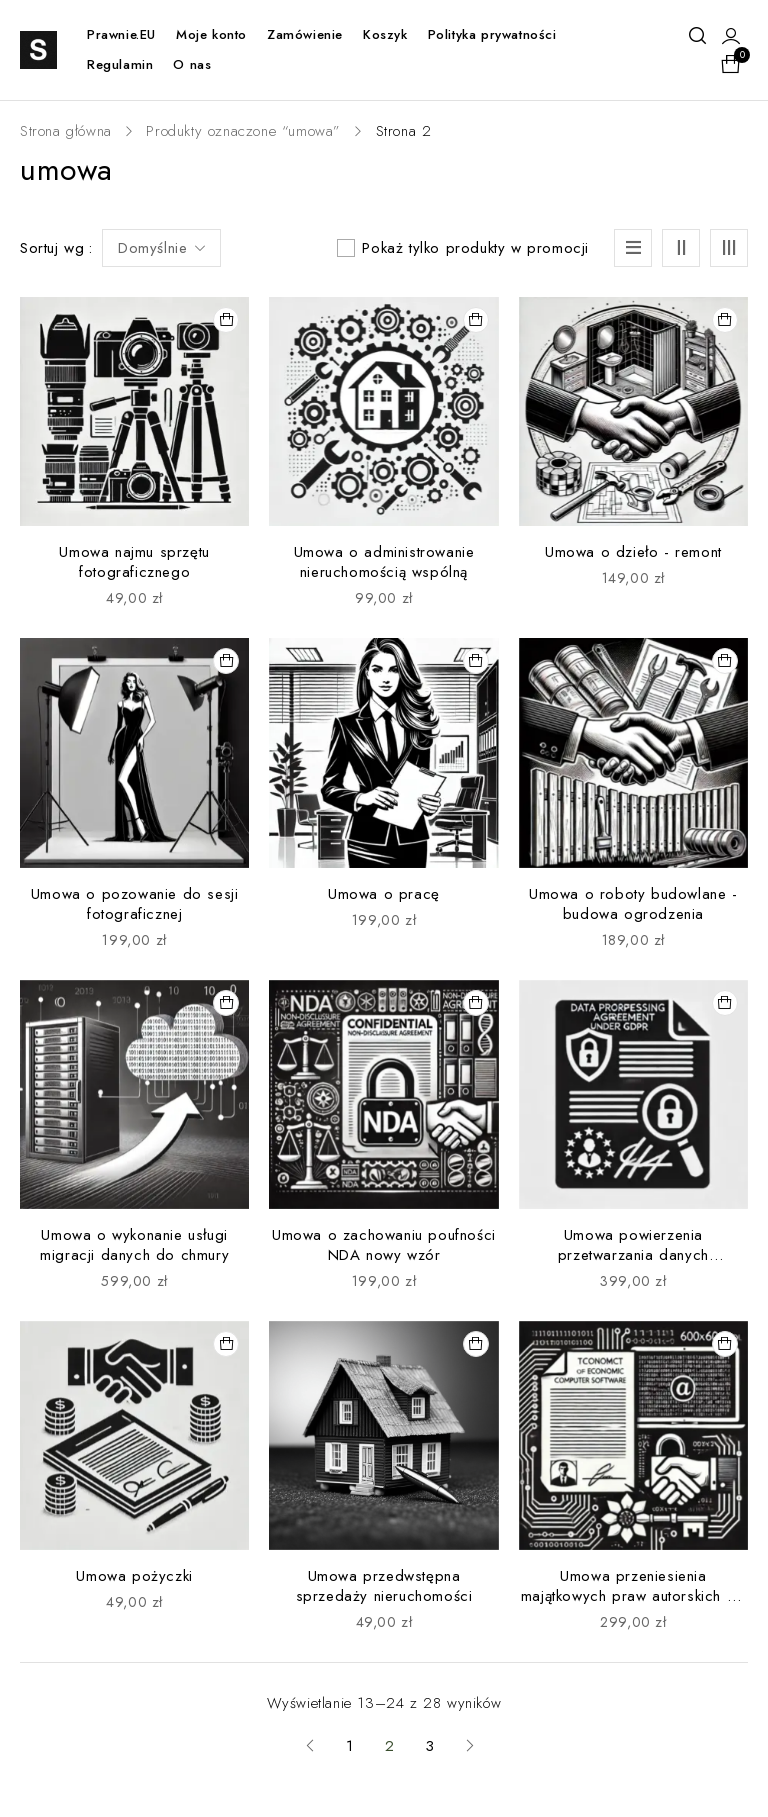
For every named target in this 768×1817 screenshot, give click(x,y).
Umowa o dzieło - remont (633, 552)
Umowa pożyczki (134, 1576)
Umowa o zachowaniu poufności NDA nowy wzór (384, 1245)
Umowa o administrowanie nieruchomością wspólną (384, 562)
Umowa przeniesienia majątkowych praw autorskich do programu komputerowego (633, 1596)
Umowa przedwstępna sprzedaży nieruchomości (384, 1586)
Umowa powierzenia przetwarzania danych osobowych (633, 1255)
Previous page (310, 1746)
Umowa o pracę (384, 894)
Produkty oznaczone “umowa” (243, 131)
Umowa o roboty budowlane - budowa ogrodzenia (633, 904)
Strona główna (66, 131)
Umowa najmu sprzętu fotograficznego (134, 562)
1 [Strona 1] (350, 1746)
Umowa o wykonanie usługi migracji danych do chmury (134, 1245)
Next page (470, 1746)
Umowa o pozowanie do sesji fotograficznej (135, 904)
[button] (226, 320)
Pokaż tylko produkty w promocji (475, 248)
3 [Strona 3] (430, 1746)
